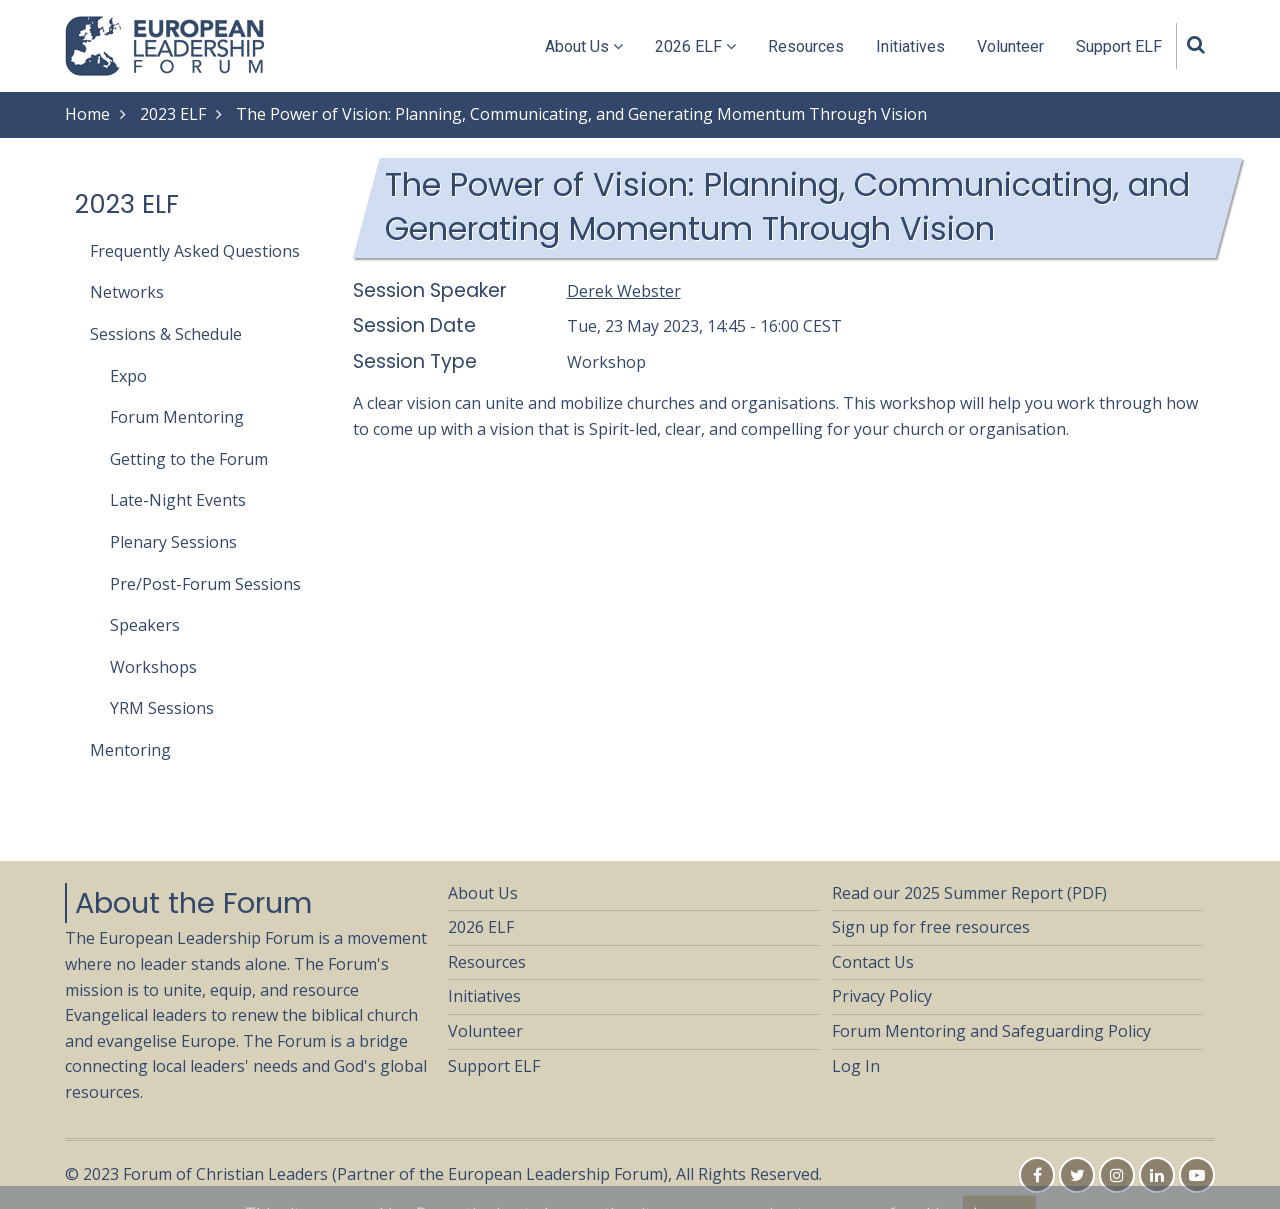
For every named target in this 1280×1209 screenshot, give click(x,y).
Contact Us (873, 962)
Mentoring (130, 750)
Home (87, 114)
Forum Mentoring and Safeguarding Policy (991, 1031)
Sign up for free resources (931, 927)
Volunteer (1010, 46)
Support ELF (1119, 46)
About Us (584, 46)
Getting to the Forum (189, 459)
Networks (127, 292)
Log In (856, 1066)
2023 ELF (173, 114)
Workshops (153, 667)
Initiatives (910, 46)
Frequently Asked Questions (195, 251)
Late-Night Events (178, 500)
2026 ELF (695, 46)
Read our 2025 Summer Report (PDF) (969, 893)
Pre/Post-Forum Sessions (205, 584)
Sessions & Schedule (166, 334)
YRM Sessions (162, 708)
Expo (128, 376)
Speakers (145, 625)
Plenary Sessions (173, 542)
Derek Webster (624, 291)
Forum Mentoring (177, 417)
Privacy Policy (882, 996)
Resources (806, 46)
